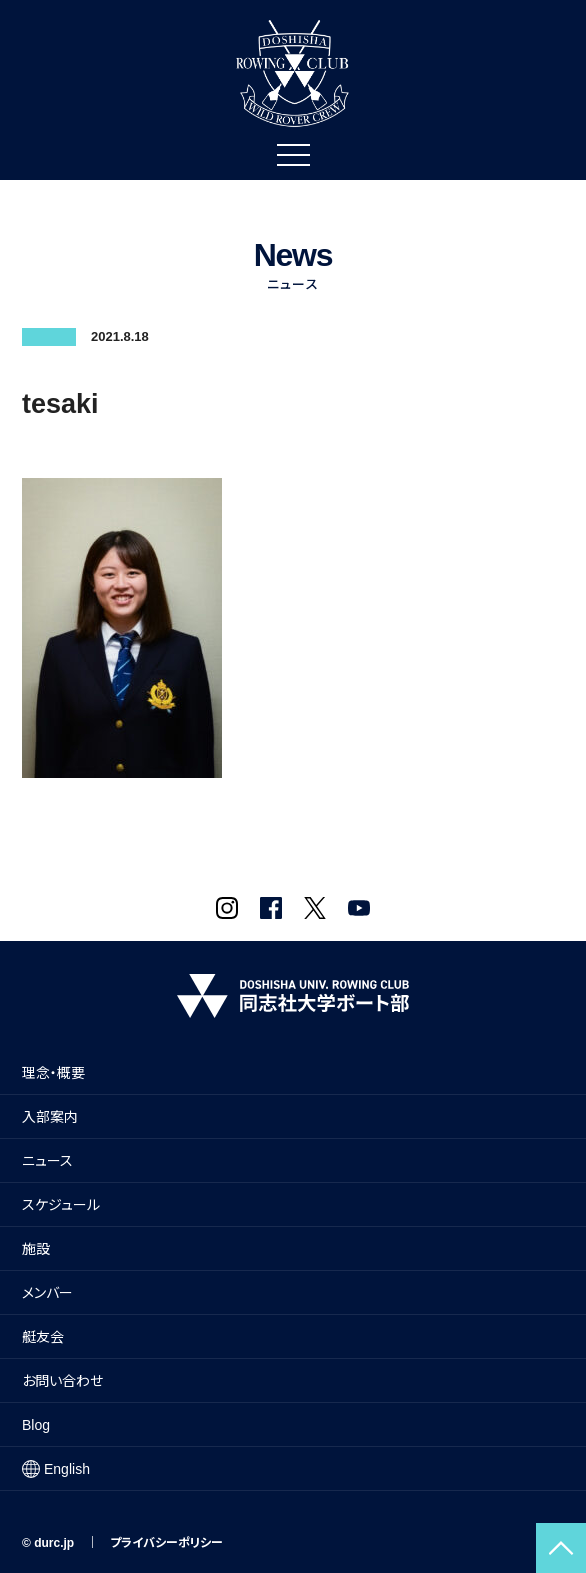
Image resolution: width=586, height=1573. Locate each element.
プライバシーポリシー (166, 1543)
